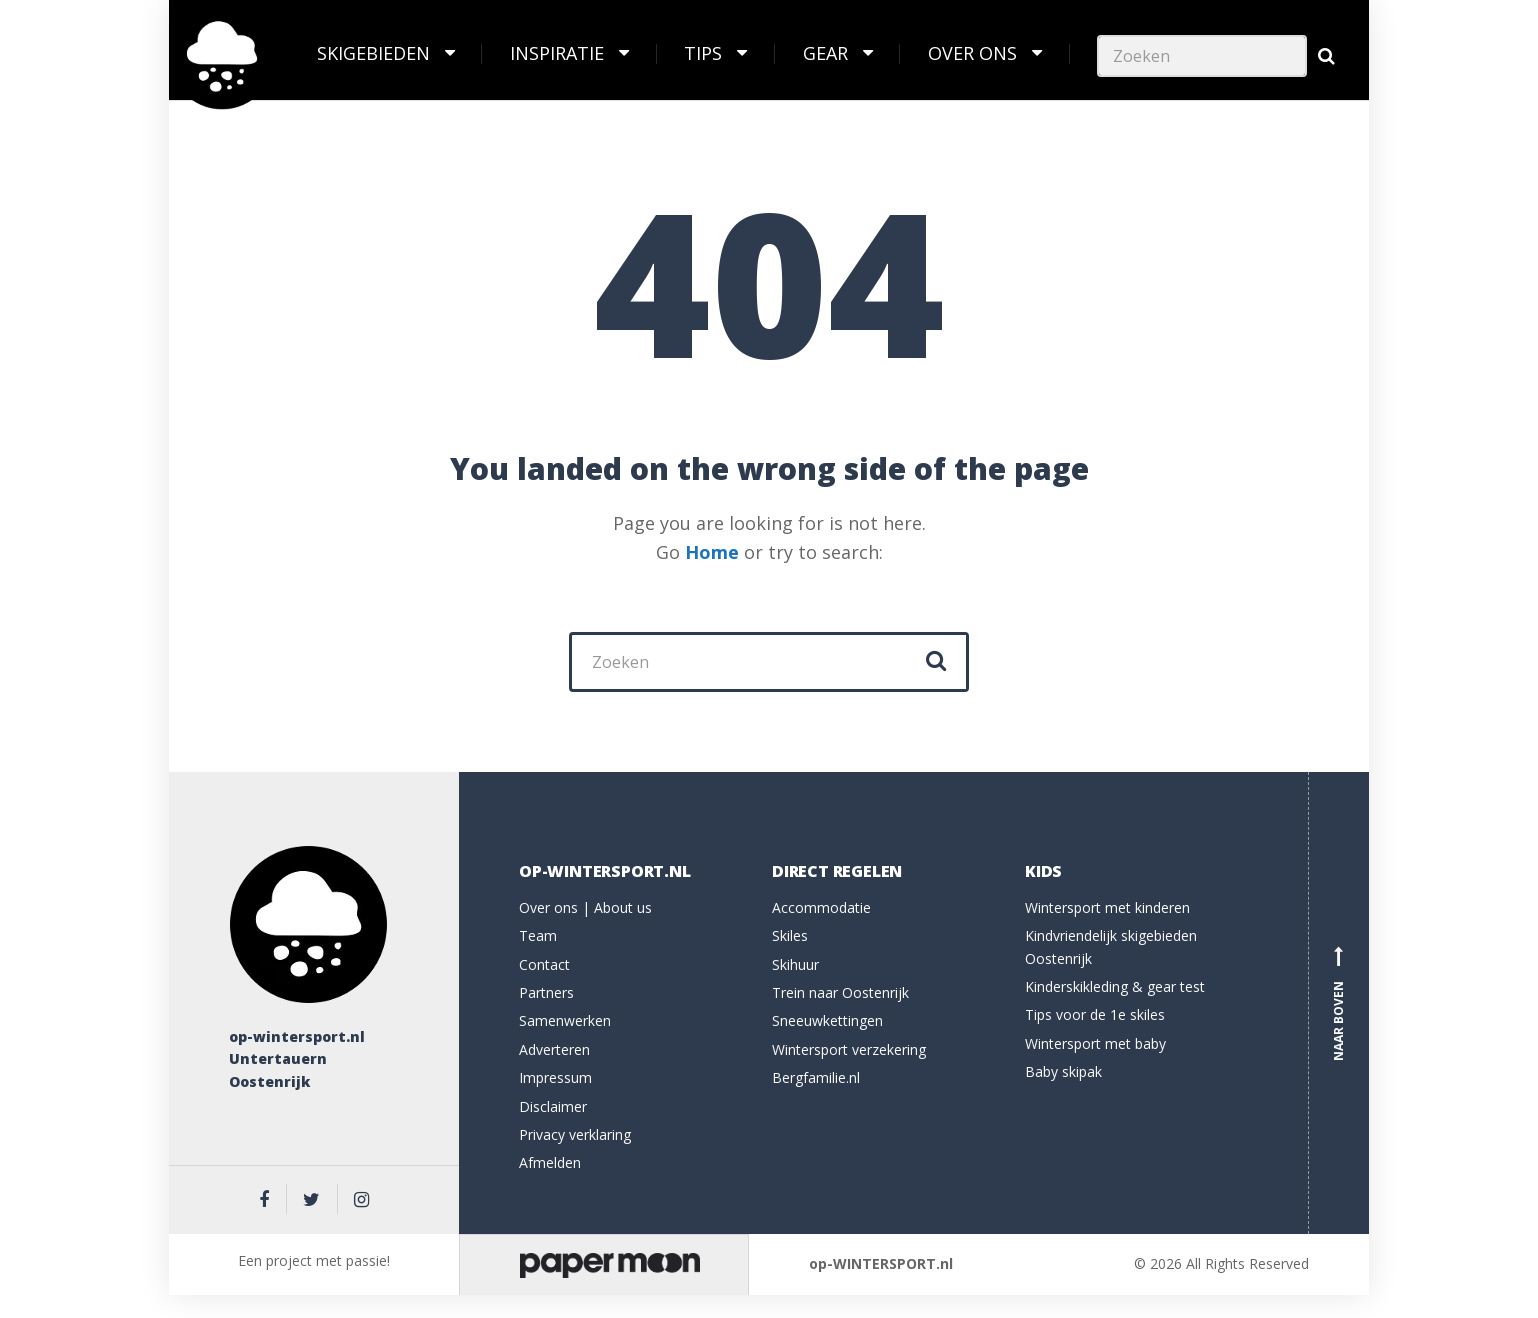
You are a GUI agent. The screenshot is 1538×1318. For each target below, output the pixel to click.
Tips (703, 53)
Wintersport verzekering (849, 1049)
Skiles (790, 935)
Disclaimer (553, 1106)
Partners (546, 992)
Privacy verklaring (575, 1134)
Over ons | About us (585, 907)
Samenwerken (565, 1020)
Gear (825, 53)
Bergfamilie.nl (816, 1077)
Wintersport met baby (1095, 1043)
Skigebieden (373, 53)
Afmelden (550, 1162)
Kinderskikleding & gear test (1115, 986)
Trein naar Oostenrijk (840, 992)
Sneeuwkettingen (827, 1020)
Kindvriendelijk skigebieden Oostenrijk (1111, 946)
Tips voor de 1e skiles (1095, 1014)
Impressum (555, 1077)
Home (712, 552)
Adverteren (554, 1049)
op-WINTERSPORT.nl (881, 1263)
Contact (544, 964)
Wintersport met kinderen (1107, 907)
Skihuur (795, 964)
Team (538, 935)
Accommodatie (821, 907)
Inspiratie (557, 53)
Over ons (972, 53)
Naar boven (1339, 1003)
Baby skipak (1063, 1071)
